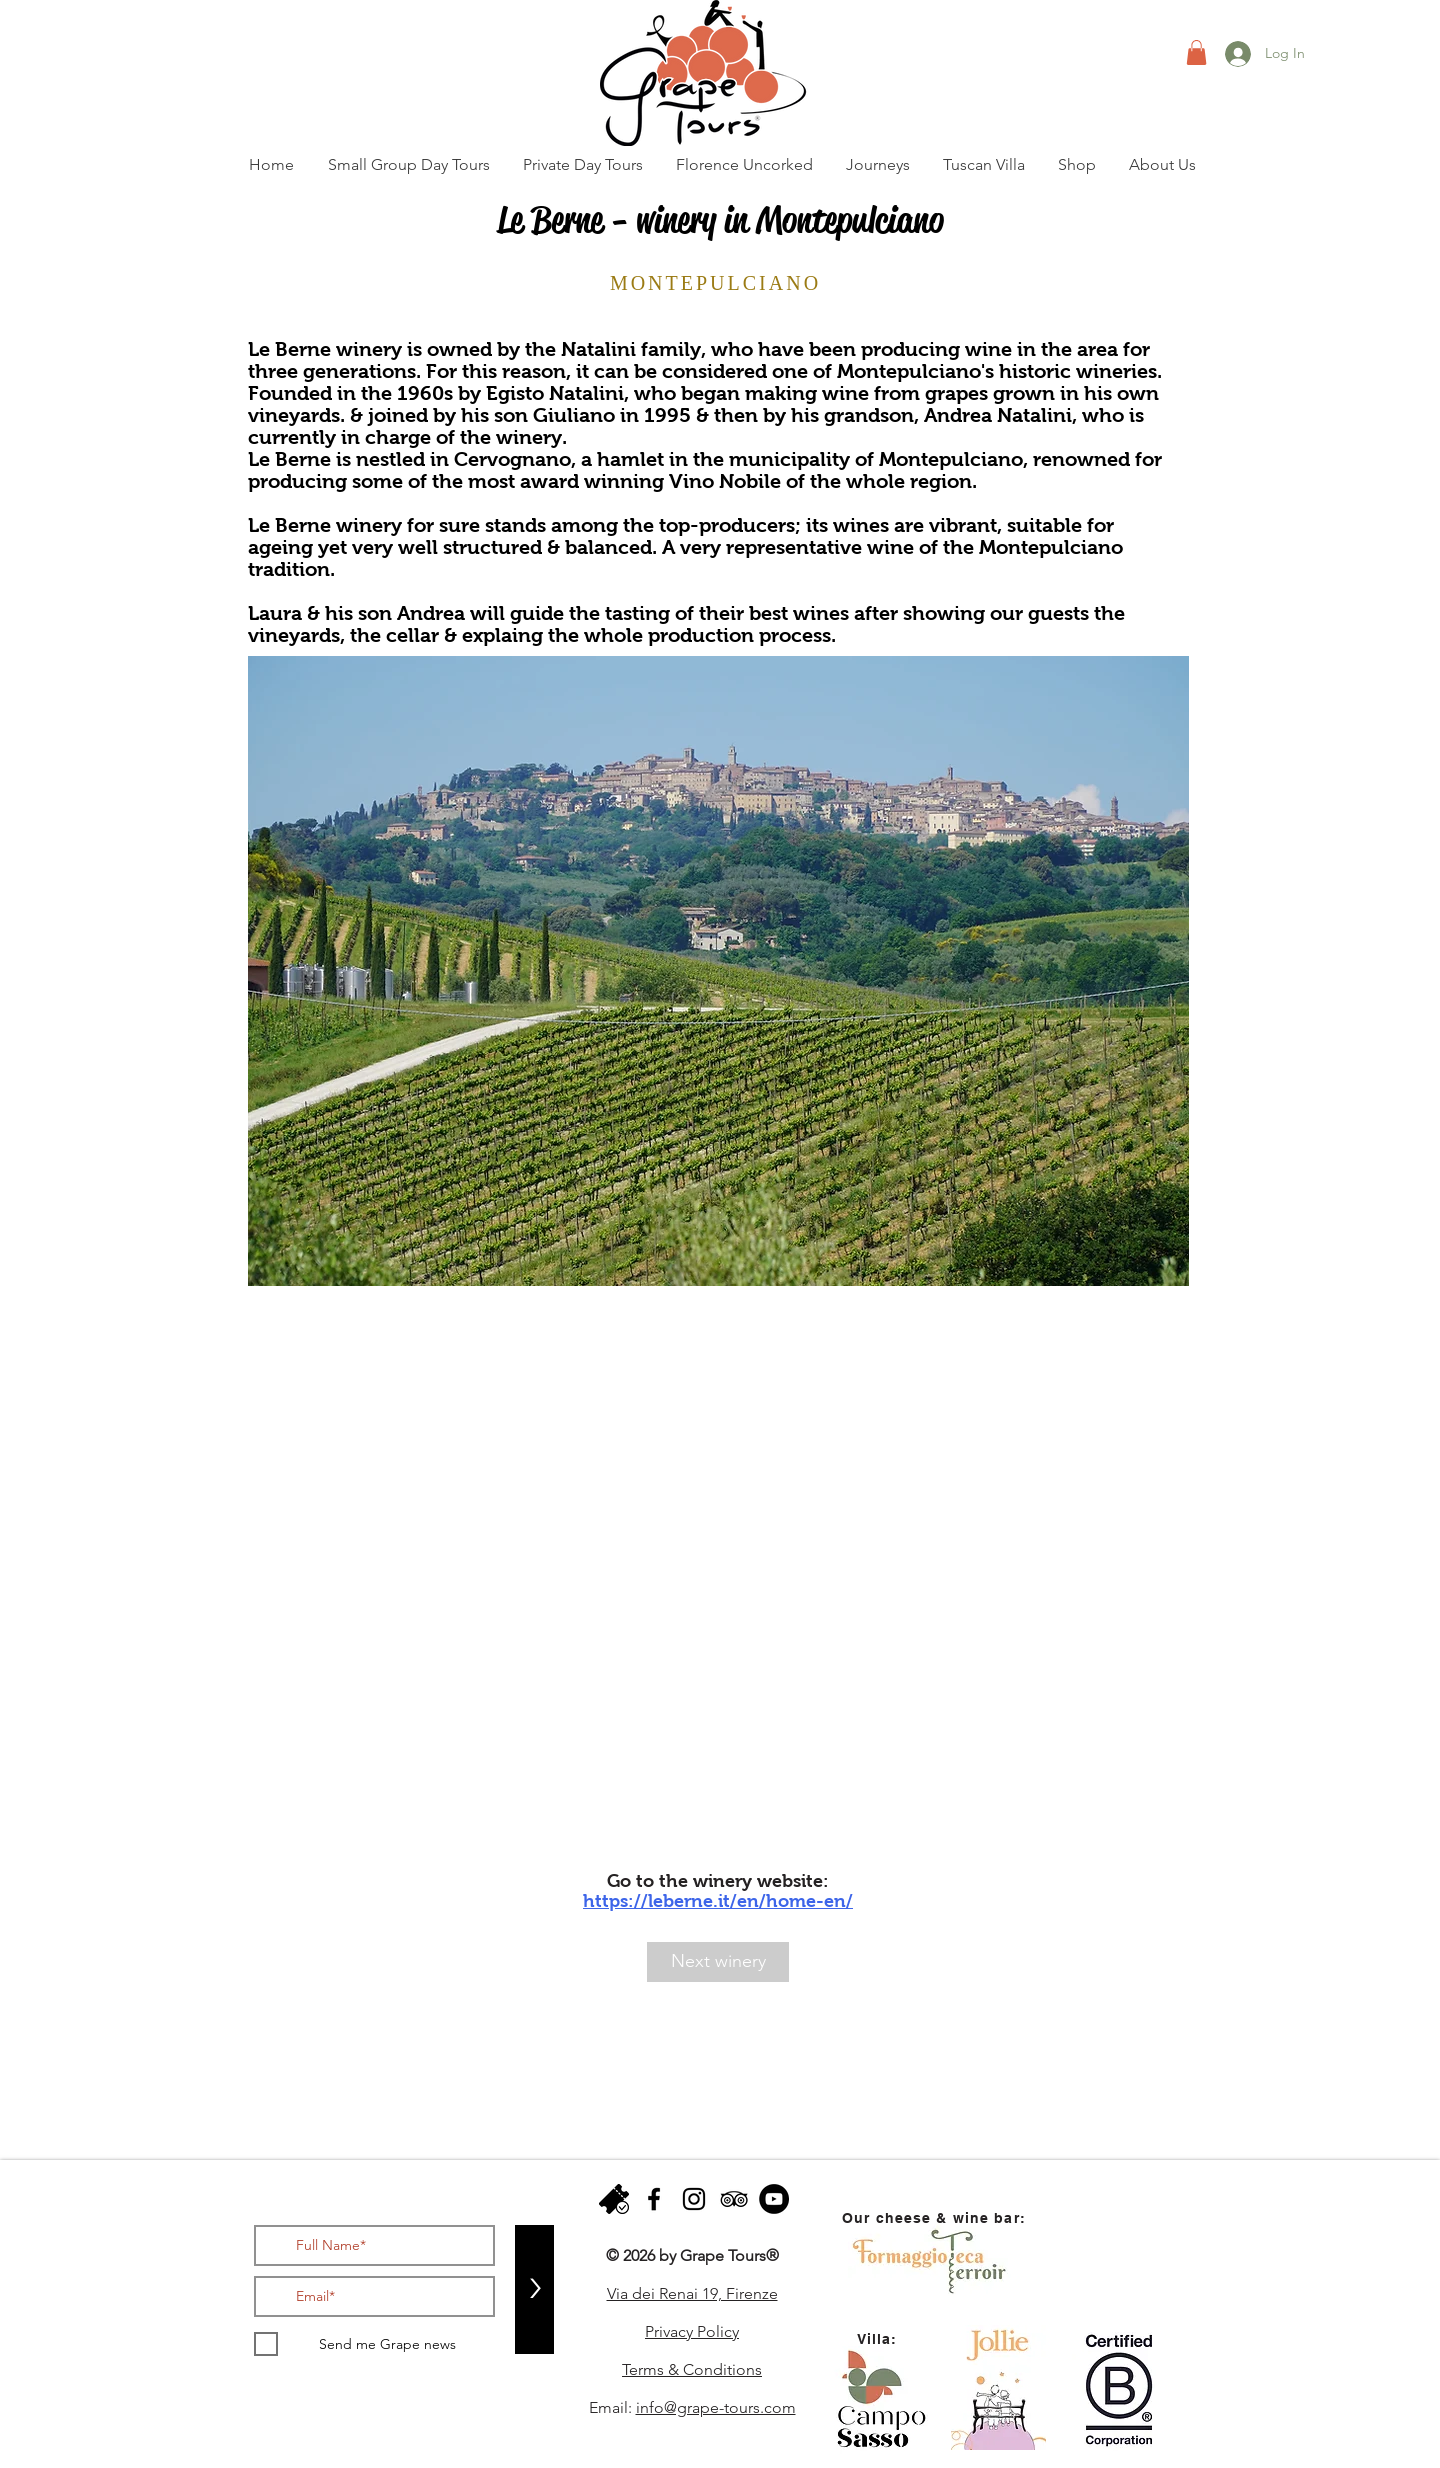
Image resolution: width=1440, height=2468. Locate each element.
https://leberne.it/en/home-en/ (718, 1901)
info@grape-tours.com (716, 2407)
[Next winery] (718, 1962)
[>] (534, 2289)
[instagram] (694, 2199)
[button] (1196, 52)
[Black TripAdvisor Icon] (734, 2199)
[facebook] (654, 2199)
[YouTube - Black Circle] (774, 2199)
